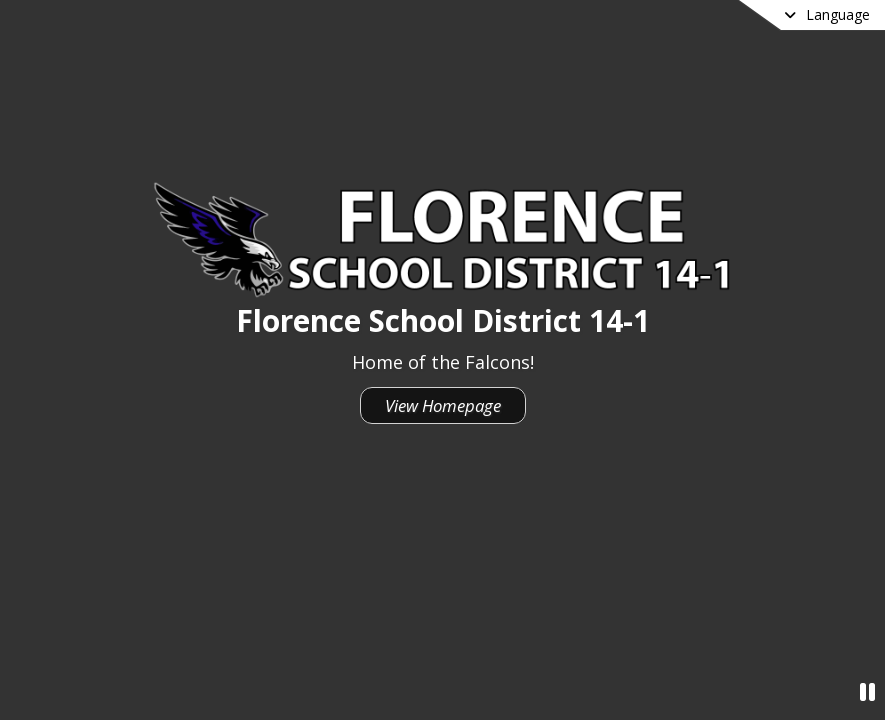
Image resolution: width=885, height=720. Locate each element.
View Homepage (443, 405)
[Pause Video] (867, 691)
